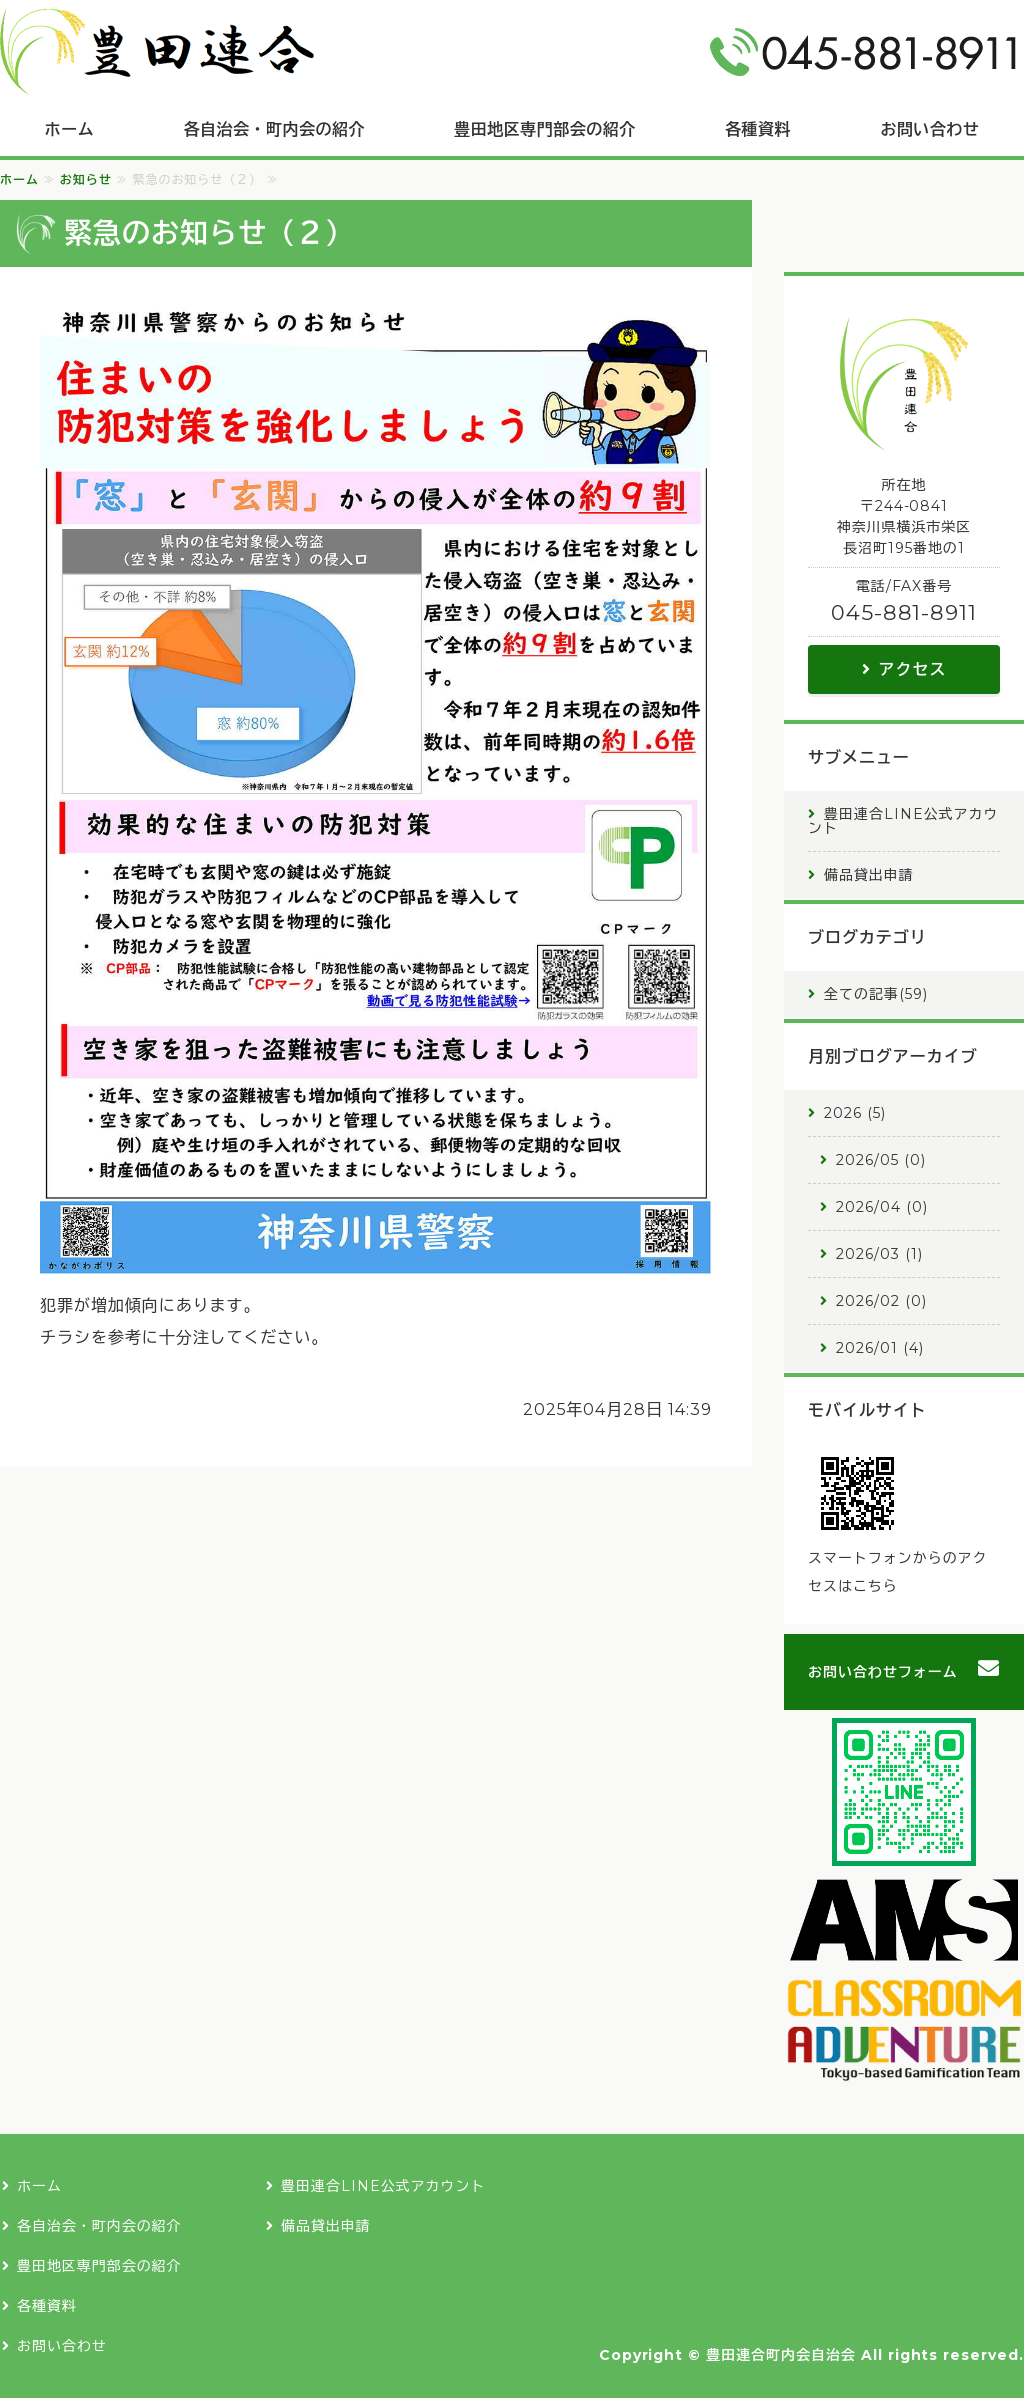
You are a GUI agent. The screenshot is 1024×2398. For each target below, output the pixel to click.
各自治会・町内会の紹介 (274, 129)
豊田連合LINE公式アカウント (903, 821)
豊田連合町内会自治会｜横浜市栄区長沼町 (157, 52)
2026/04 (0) (882, 1207)
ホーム (69, 129)
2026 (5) (855, 1113)
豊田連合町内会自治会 (781, 2355)
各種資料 (758, 129)
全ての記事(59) (876, 994)
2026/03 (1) (879, 1254)
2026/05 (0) (881, 1160)
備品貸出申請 (869, 875)
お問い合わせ (62, 2346)
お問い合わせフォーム (883, 1672)
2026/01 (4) (880, 1348)
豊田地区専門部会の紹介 (544, 129)
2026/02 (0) (881, 1301)
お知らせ (86, 179)
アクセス (913, 669)
